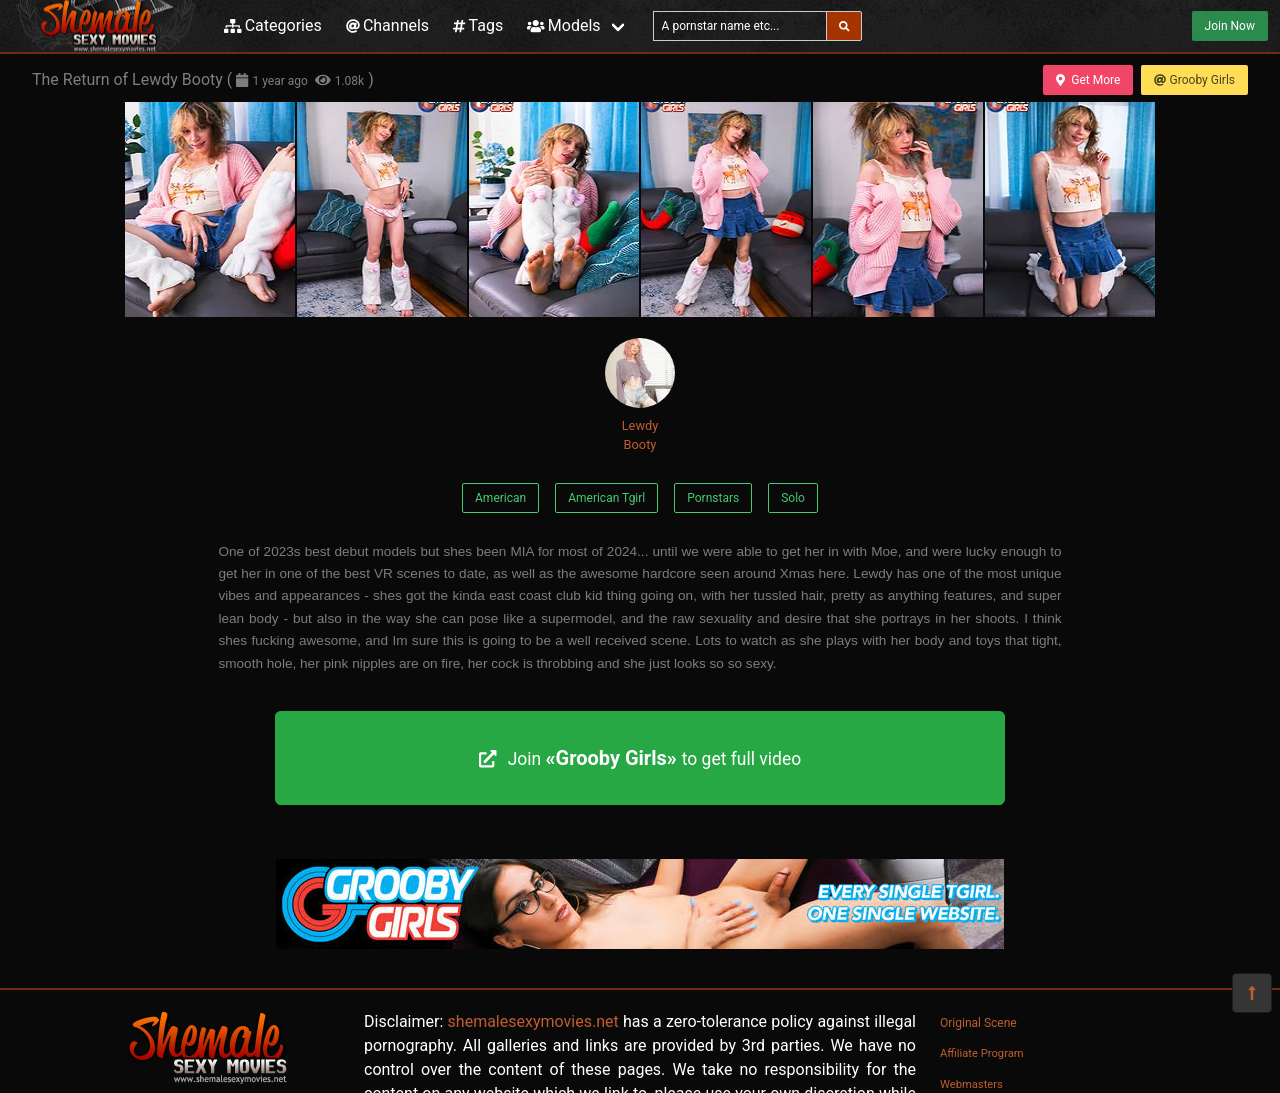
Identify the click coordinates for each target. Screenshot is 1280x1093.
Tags (478, 25)
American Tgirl (606, 498)
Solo (793, 498)
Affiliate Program (982, 1053)
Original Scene (978, 1023)
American (500, 498)
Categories (273, 25)
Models (563, 25)
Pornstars (713, 498)
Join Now (1230, 26)
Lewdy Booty (640, 395)
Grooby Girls (1194, 80)
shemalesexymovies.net (533, 1021)
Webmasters (971, 1084)
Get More (1088, 80)
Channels (387, 25)
